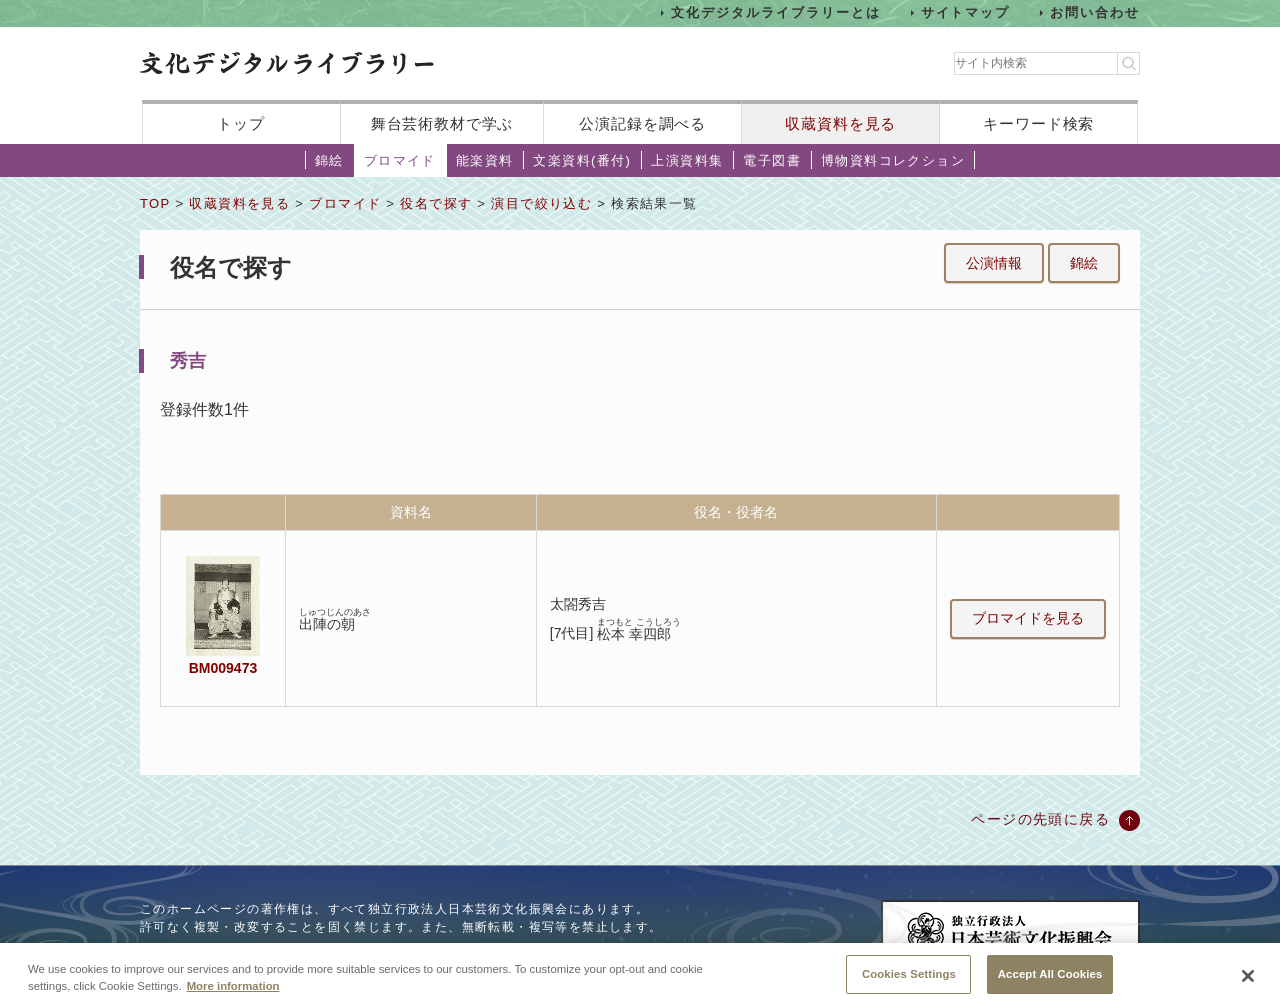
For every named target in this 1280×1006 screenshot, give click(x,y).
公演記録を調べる (642, 123)
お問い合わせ (1095, 12)
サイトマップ (966, 12)
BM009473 (223, 668)
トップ (241, 123)
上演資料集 (687, 160)
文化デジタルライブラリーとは (775, 12)
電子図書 (772, 160)
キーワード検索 (1038, 123)
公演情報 (994, 263)
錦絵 (329, 160)
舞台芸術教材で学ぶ (442, 123)
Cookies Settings (909, 983)
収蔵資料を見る (840, 123)
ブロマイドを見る (1028, 618)
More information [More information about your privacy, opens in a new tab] (233, 995)
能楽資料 (485, 160)
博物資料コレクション (893, 160)
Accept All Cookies (1050, 983)
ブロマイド (400, 160)
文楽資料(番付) (582, 160)
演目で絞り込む (541, 203)
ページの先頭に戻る (1040, 819)
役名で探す (436, 203)
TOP (155, 203)
